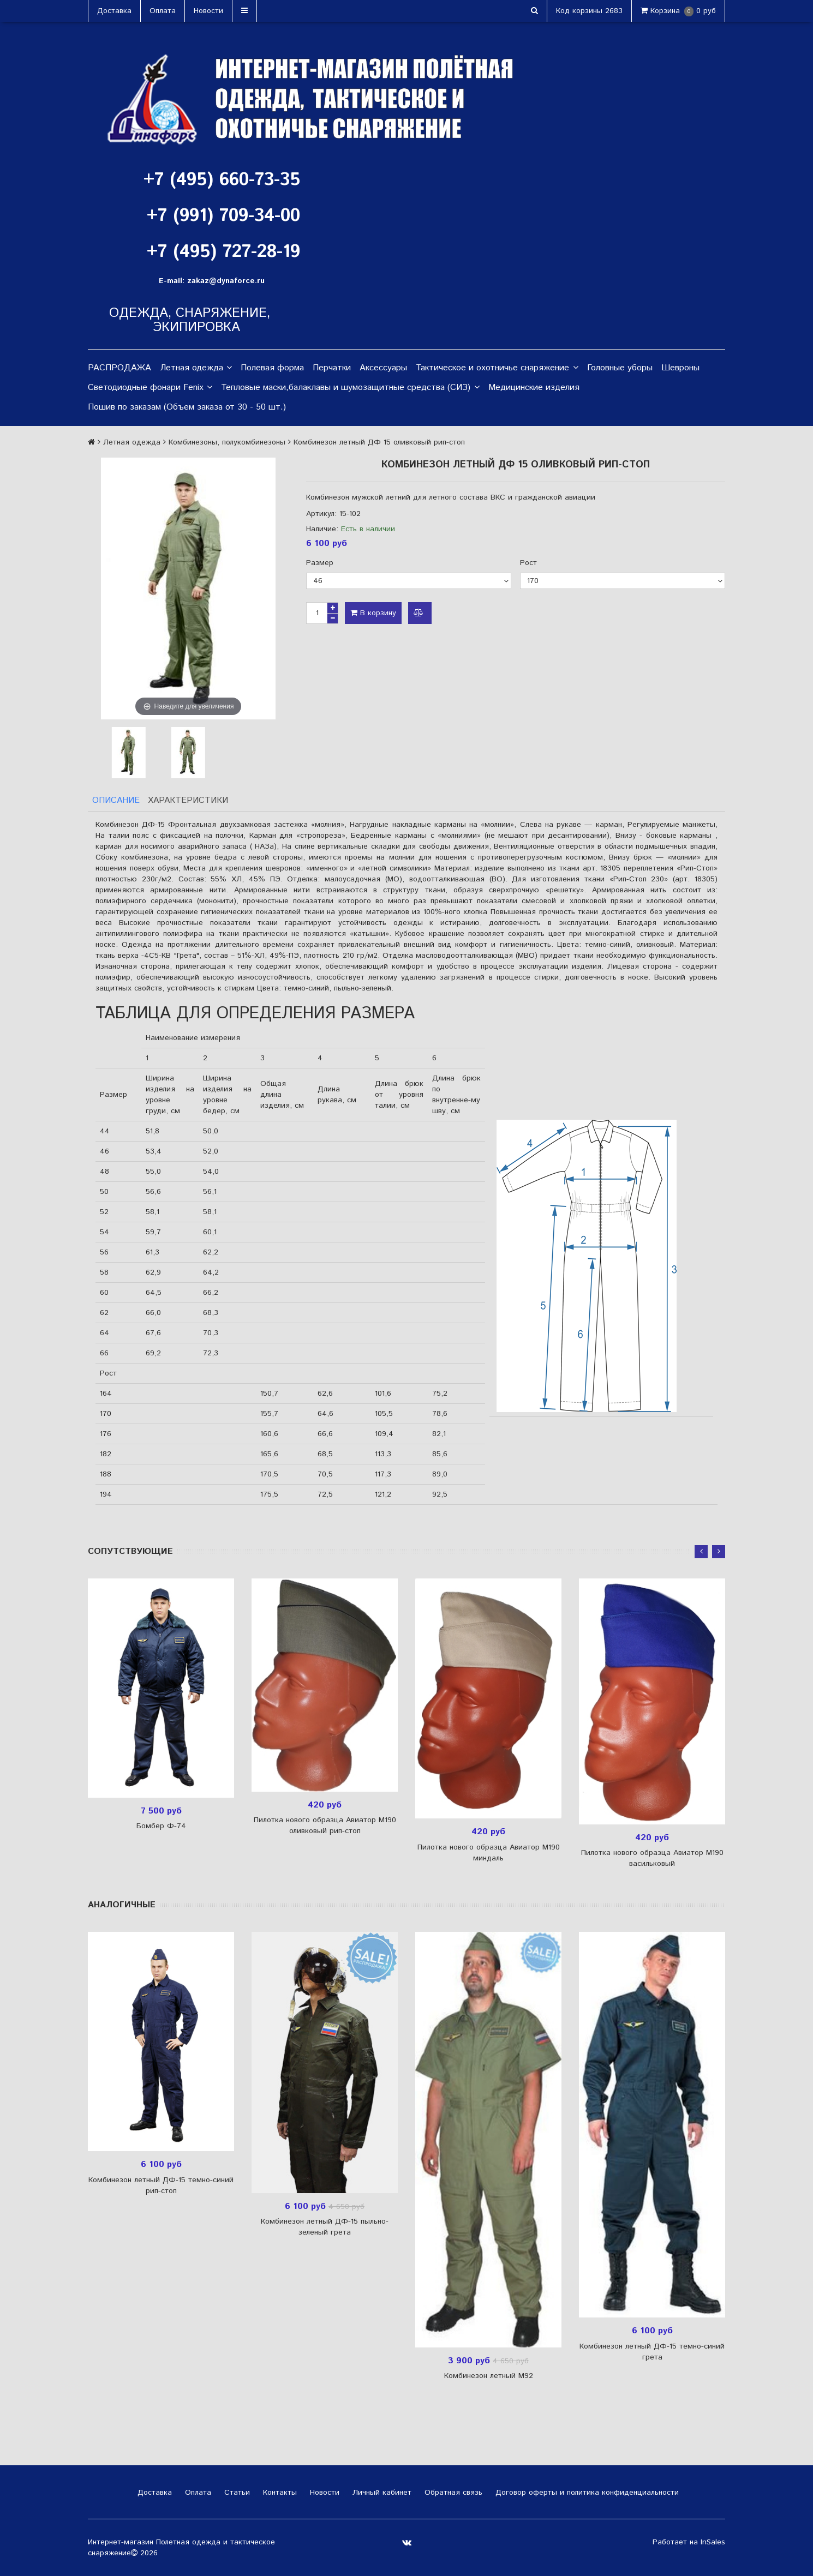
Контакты (278, 2492)
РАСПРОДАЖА (119, 368)
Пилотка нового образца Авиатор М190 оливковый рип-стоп (325, 1825)
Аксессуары (383, 368)
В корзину (373, 613)
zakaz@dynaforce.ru (226, 280)
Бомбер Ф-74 (161, 1826)
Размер (319, 562)
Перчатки (332, 368)
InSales (713, 2542)
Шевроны (680, 368)
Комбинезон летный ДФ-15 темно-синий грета (652, 2352)
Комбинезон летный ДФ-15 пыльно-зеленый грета (324, 2227)
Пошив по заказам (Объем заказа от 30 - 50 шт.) (187, 407)
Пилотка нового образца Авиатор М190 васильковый (652, 1859)
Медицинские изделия (533, 387)
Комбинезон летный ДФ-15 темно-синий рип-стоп (161, 2185)
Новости (208, 10)
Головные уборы (620, 368)
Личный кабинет (380, 2492)
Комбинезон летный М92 (488, 2375)
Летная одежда (196, 368)
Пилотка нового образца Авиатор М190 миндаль (488, 1853)
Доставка (114, 10)
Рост (528, 562)
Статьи (236, 2492)
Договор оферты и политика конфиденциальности (586, 2492)
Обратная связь (452, 2492)
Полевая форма (272, 368)
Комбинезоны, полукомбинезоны (227, 442)
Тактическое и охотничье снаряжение (497, 368)
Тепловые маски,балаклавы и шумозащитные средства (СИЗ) (350, 388)
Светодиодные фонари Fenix (150, 388)
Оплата (163, 10)
